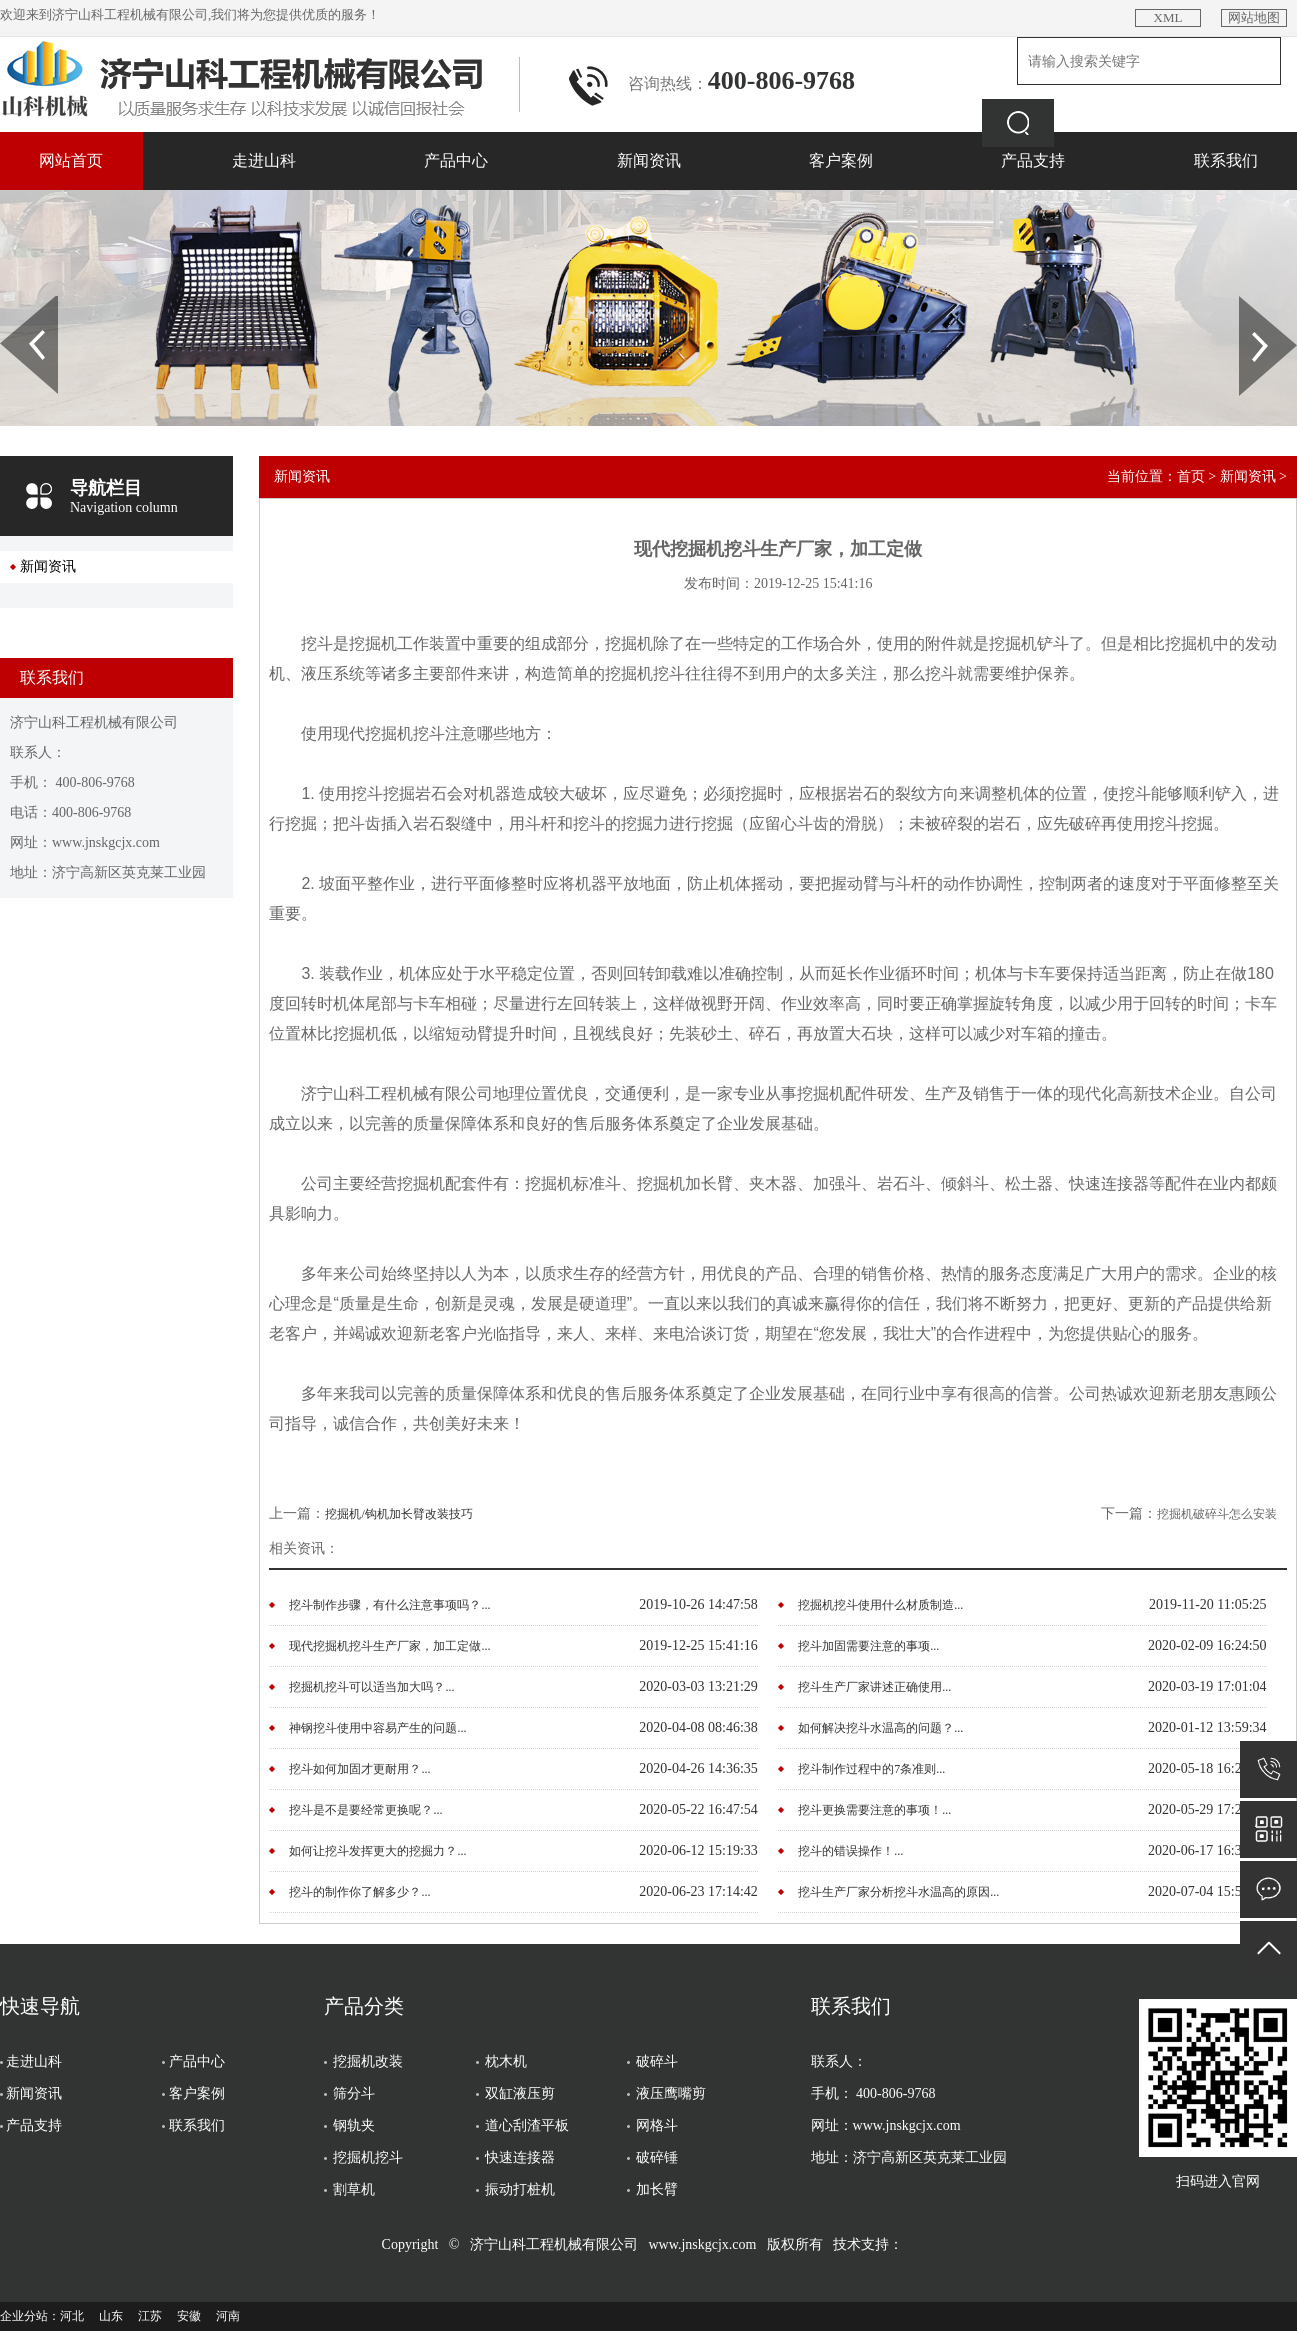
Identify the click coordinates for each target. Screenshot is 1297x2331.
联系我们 (1226, 160)
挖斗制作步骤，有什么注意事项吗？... (389, 1605)
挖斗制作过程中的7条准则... (871, 1769)
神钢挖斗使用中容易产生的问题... (377, 1728)
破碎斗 (657, 2061)
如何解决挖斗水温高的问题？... (880, 1728)
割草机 (354, 2189)
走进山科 (264, 160)
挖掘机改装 (368, 2061)
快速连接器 (520, 2157)
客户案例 (841, 160)
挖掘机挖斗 (368, 2157)
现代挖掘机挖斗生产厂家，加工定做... (389, 1646)
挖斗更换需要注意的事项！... (874, 1810)
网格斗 (657, 2125)
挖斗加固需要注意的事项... (868, 1646)
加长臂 (657, 2189)
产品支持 (1033, 160)
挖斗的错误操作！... (850, 1851)
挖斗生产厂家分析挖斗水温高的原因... (898, 1892)
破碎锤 (657, 2157)
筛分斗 (354, 2093)
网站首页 (71, 160)
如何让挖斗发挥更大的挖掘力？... (377, 1851)
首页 (1191, 476)
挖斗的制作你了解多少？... (359, 1892)
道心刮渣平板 (527, 2125)
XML (1168, 17)
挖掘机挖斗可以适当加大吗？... (371, 1687)
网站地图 (1254, 17)
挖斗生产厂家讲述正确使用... (874, 1687)
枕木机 (506, 2061)
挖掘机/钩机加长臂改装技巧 (398, 1514)
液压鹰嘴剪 (671, 2093)
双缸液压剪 (520, 2093)
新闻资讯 (649, 160)
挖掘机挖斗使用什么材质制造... (880, 1605)
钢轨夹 (354, 2125)
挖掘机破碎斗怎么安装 (1217, 1514)
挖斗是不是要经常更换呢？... (365, 1810)
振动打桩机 (520, 2189)
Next (1250, 303)
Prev (11, 303)
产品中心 (456, 160)
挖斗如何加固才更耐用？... (359, 1769)
